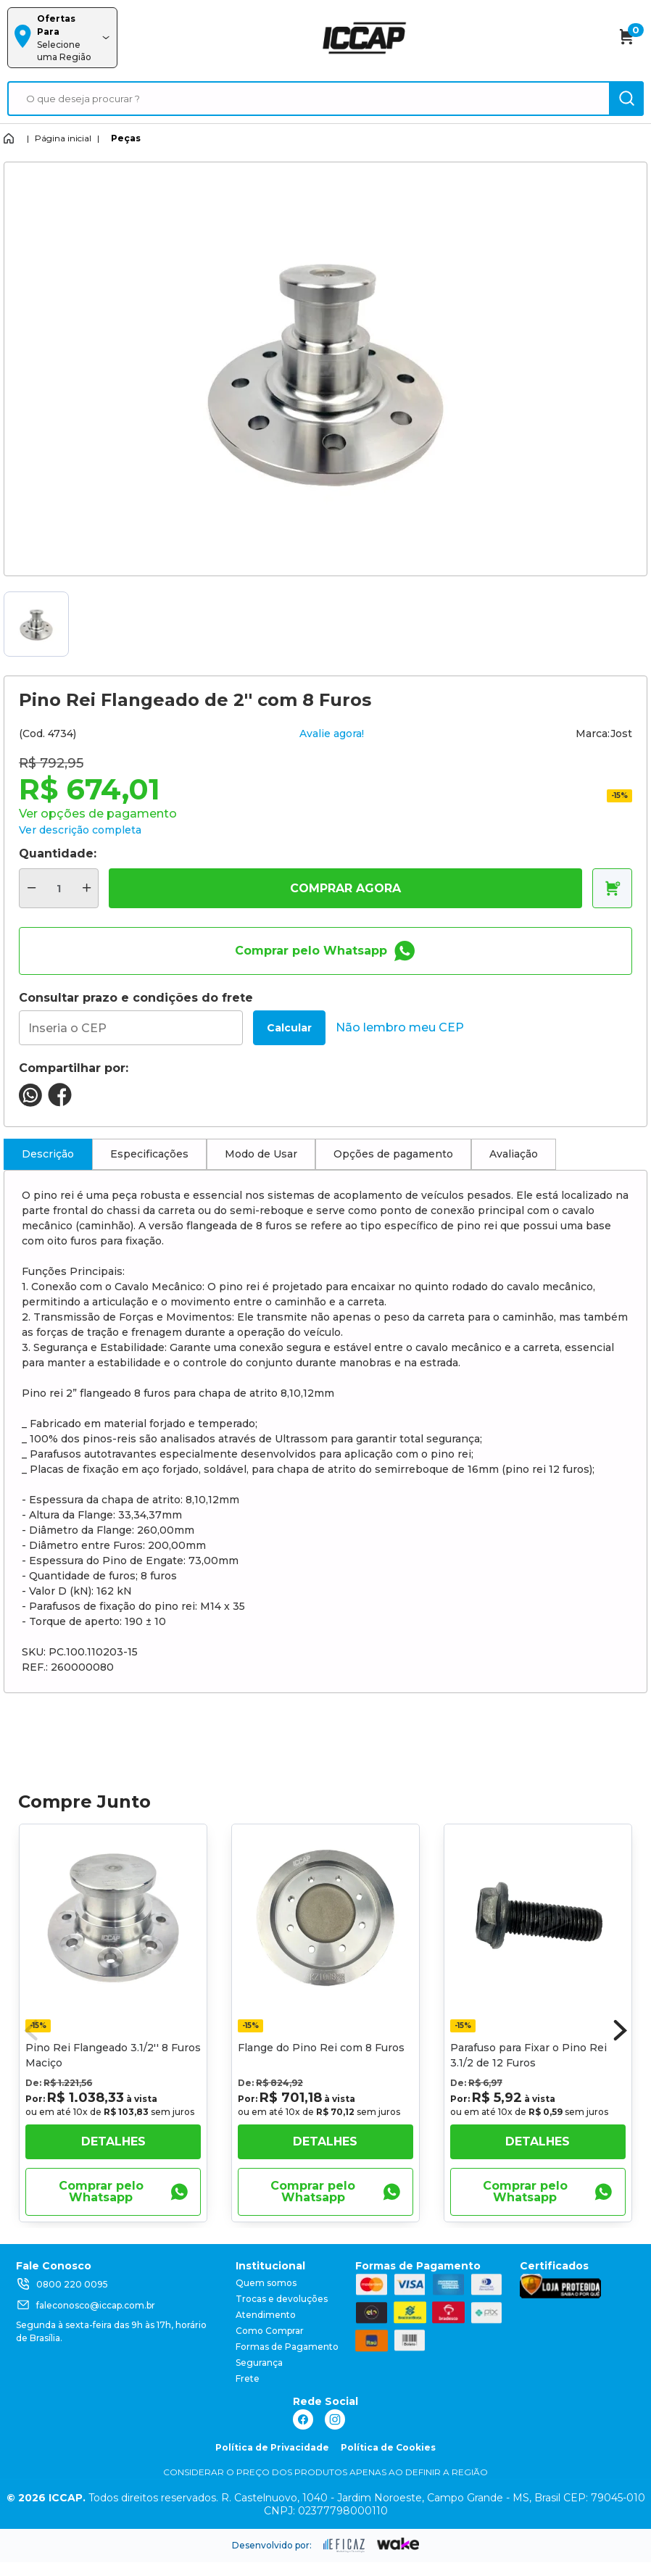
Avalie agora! (331, 733)
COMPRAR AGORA (345, 888)
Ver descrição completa (80, 829)
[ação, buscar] (626, 98)
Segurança (259, 2362)
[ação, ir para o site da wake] (398, 2544)
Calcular (289, 1027)
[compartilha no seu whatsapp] (30, 1103)
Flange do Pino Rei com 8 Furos (321, 2047)
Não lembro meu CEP (400, 1027)
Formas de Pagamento (287, 2346)
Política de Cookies (388, 2447)
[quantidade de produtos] (59, 888)
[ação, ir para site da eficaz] (344, 2545)
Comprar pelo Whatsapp (325, 951)
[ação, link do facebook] (303, 2419)
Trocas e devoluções (282, 2298)
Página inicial (63, 138)
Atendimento (266, 2314)
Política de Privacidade (272, 2447)
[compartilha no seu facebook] (60, 1103)
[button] (620, 2030)
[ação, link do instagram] (335, 2419)
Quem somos (266, 2282)
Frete (248, 2378)
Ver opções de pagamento (98, 813)
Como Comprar (270, 2330)
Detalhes (113, 2141)
